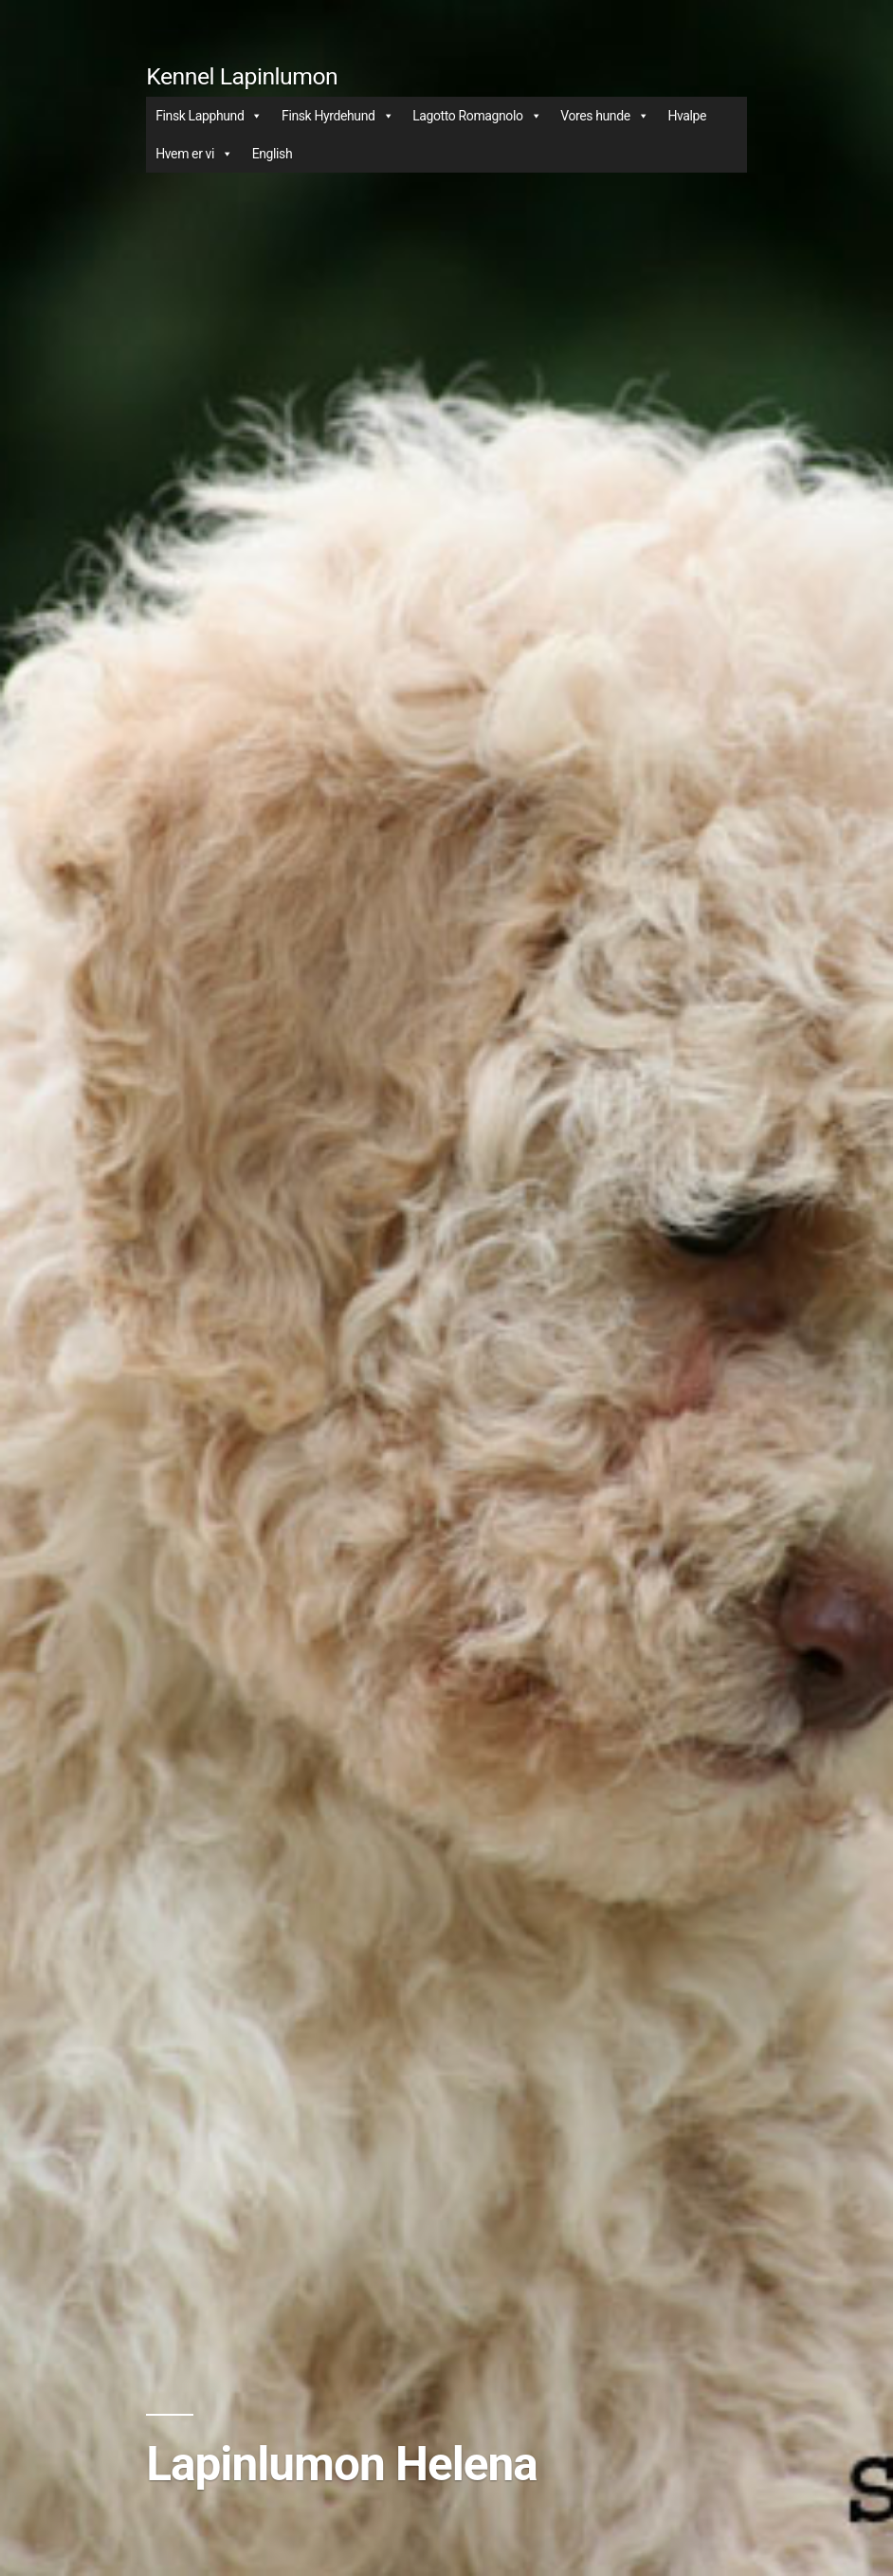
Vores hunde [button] (604, 115)
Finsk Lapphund (209, 115)
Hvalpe (686, 115)
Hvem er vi (193, 153)
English (272, 153)
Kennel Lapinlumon (241, 76)
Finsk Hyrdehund (337, 115)
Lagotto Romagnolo (476, 115)
